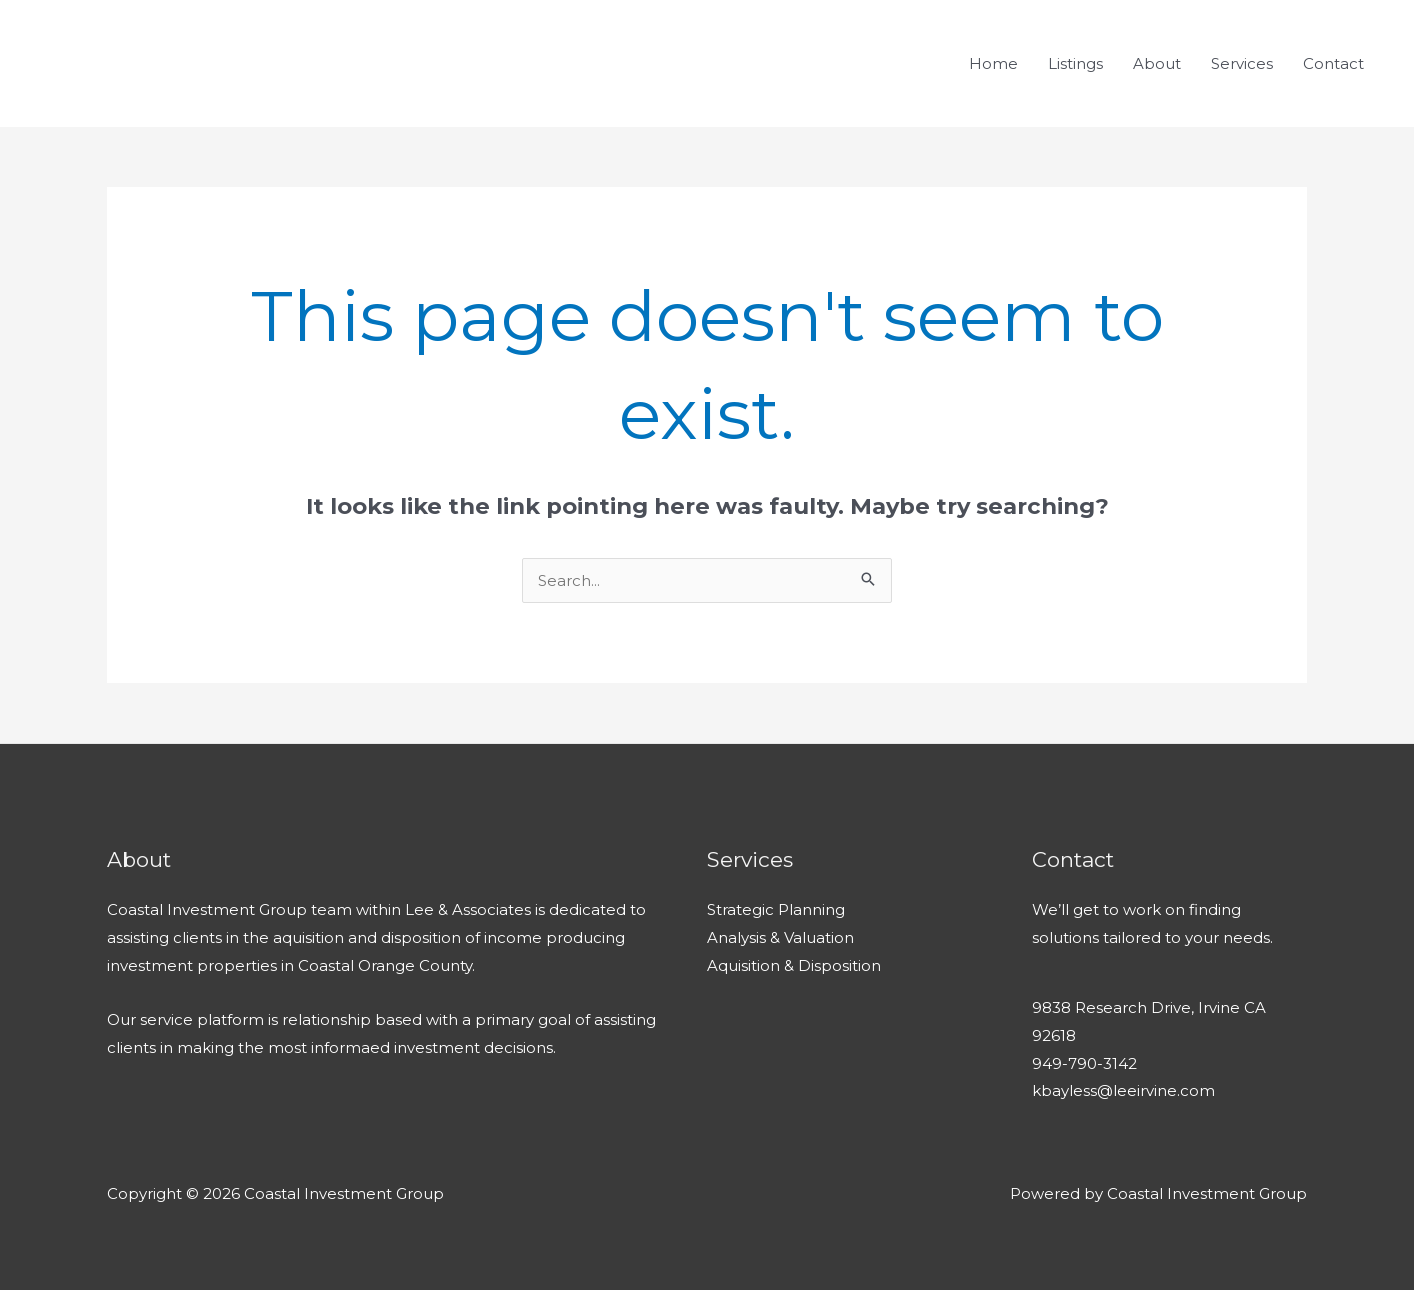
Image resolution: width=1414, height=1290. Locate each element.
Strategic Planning (776, 909)
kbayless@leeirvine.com (1123, 1090)
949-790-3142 (1084, 1063)
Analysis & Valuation (780, 937)
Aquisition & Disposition (794, 965)
